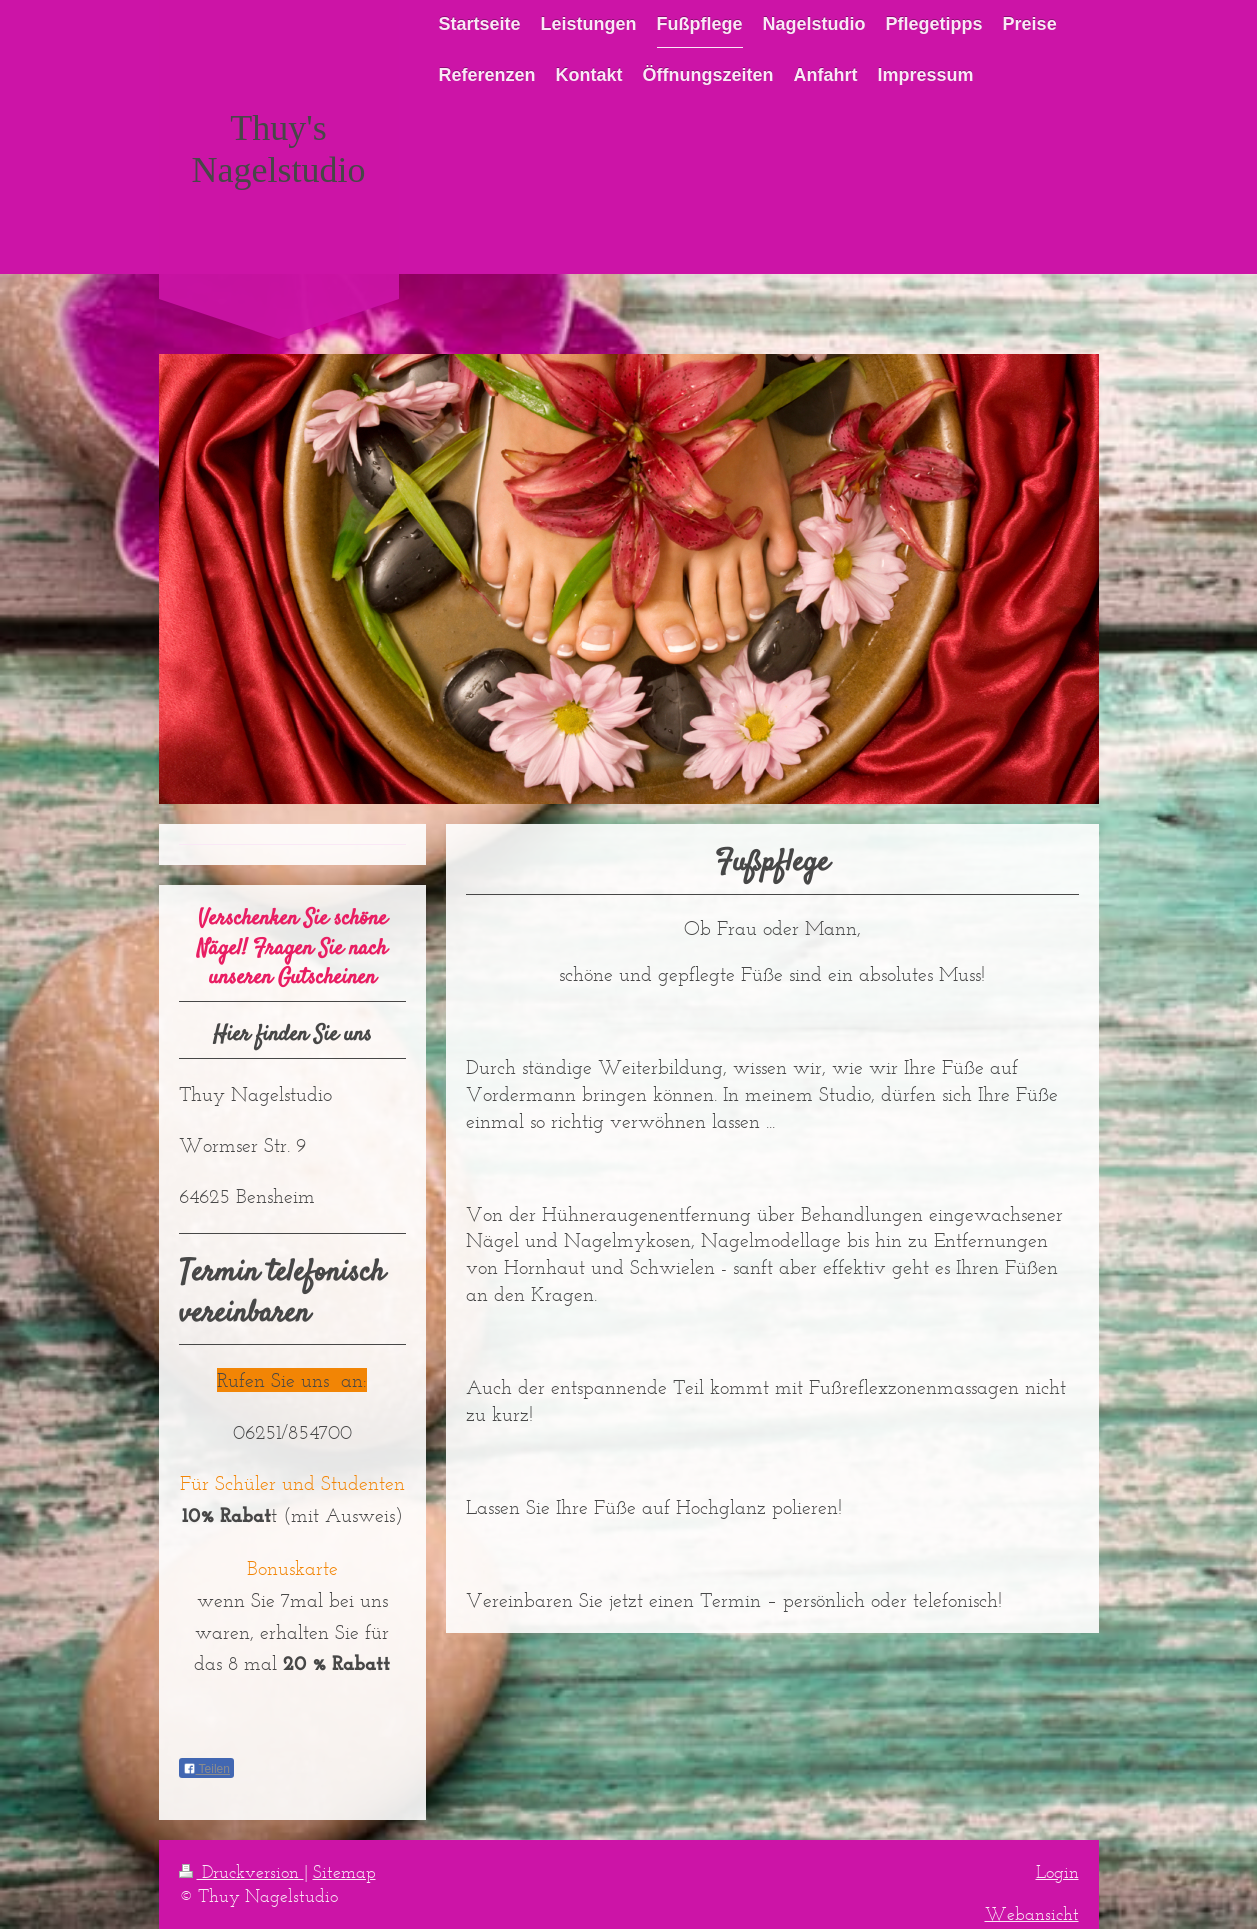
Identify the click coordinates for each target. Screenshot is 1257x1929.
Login (1057, 1872)
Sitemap (344, 1872)
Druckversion (241, 1872)
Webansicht (1032, 1914)
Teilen (206, 1769)
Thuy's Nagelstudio (279, 149)
